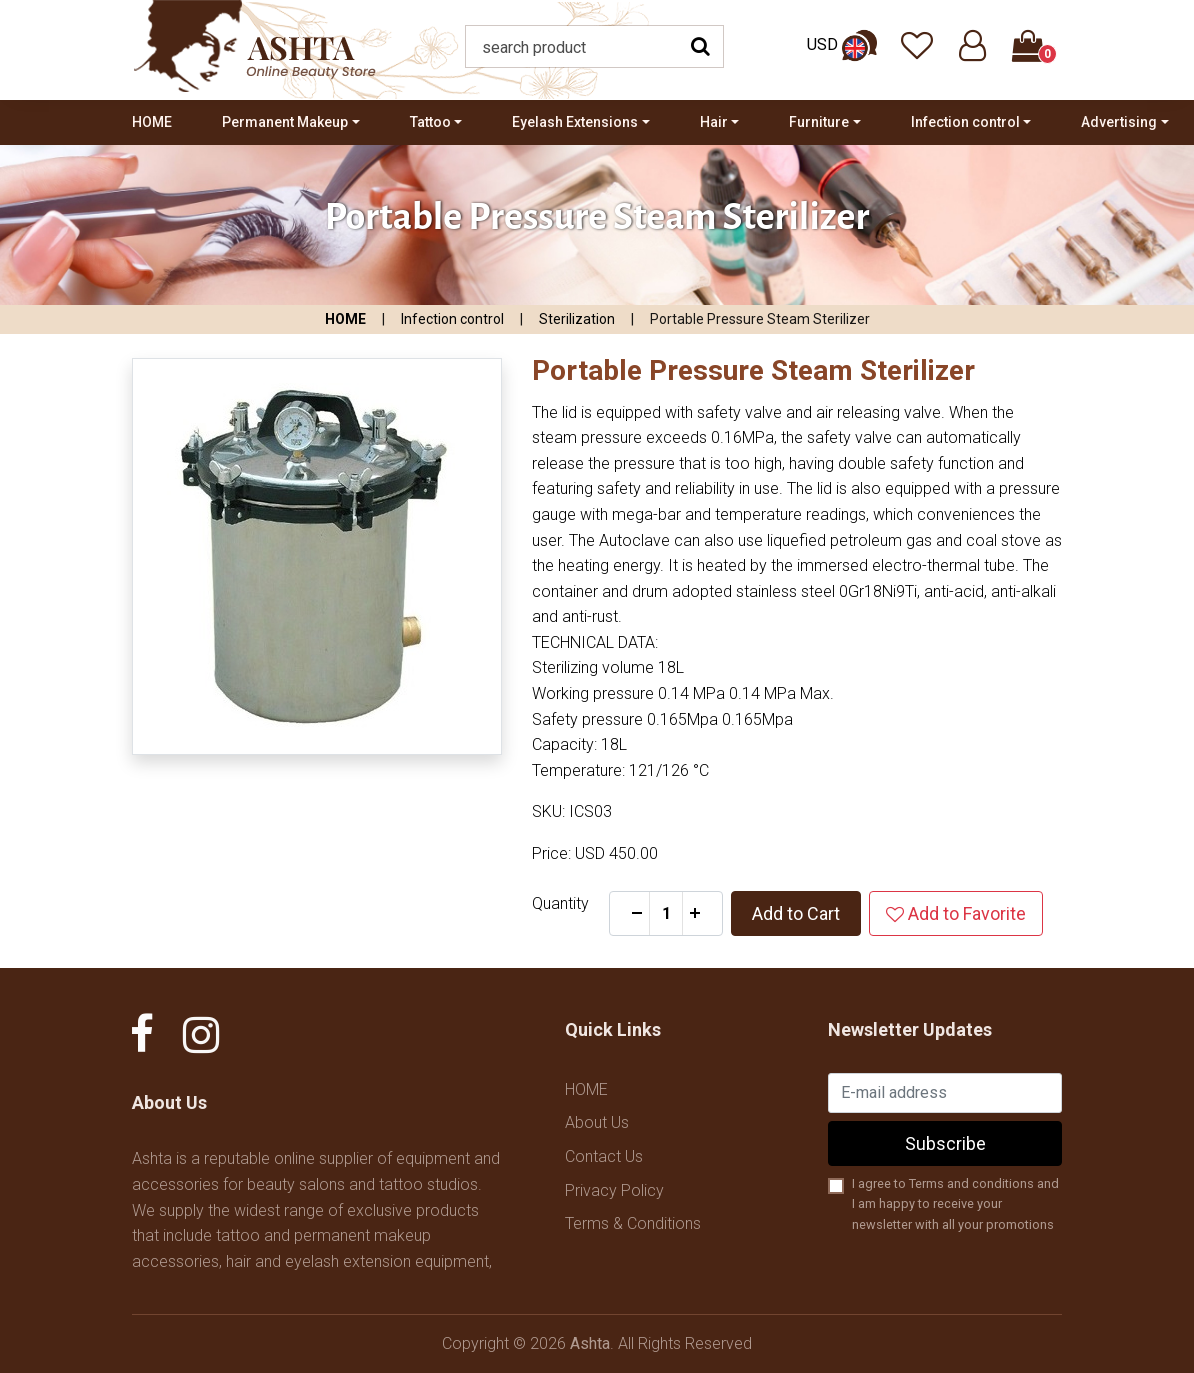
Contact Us (604, 1156)
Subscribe (945, 1143)
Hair (714, 122)
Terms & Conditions (633, 1223)
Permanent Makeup (285, 122)
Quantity (560, 903)
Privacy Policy (614, 1190)
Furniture (819, 122)
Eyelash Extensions (575, 122)
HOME (152, 122)
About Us (597, 1122)
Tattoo (430, 122)
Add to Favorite (956, 913)
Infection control (965, 122)
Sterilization (577, 319)
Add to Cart (796, 913)
